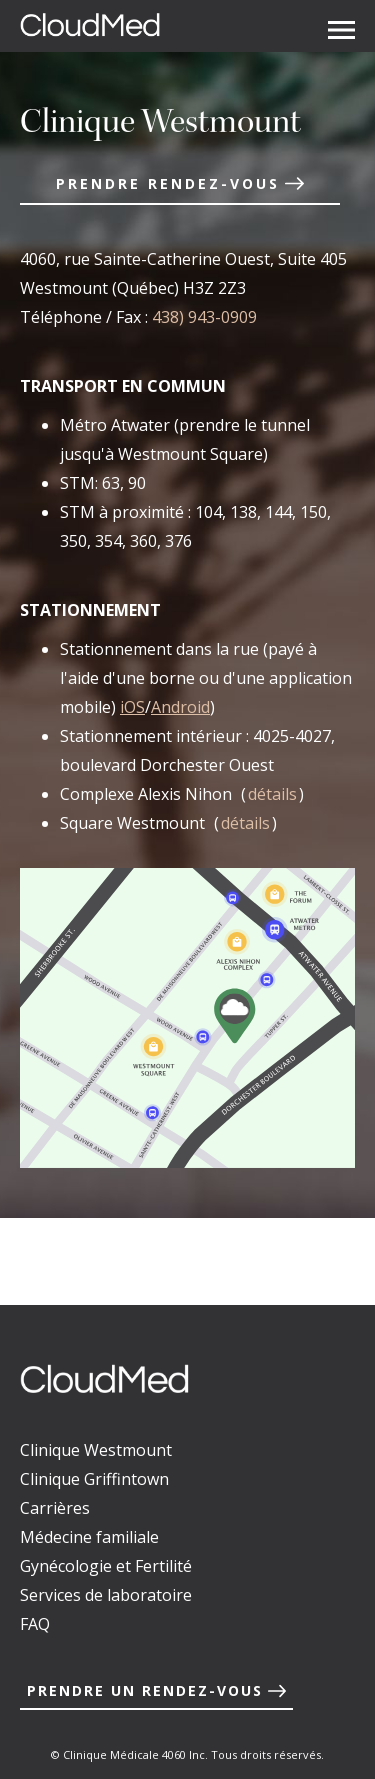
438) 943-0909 (204, 317)
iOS (132, 707)
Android (180, 707)
